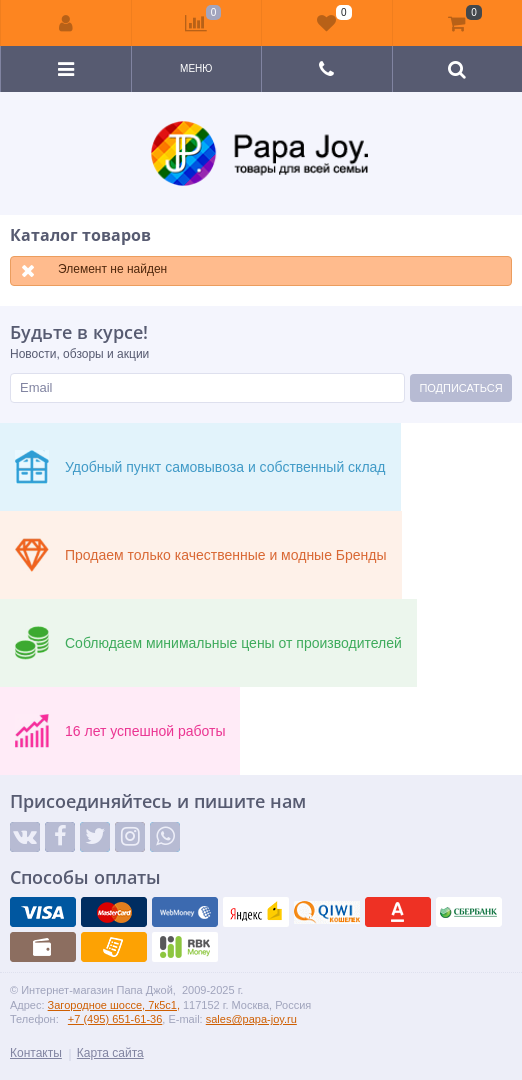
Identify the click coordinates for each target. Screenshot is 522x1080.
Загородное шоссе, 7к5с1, (114, 1005)
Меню (196, 68)
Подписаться (460, 388)
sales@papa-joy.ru (251, 1019)
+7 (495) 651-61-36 (115, 1019)
